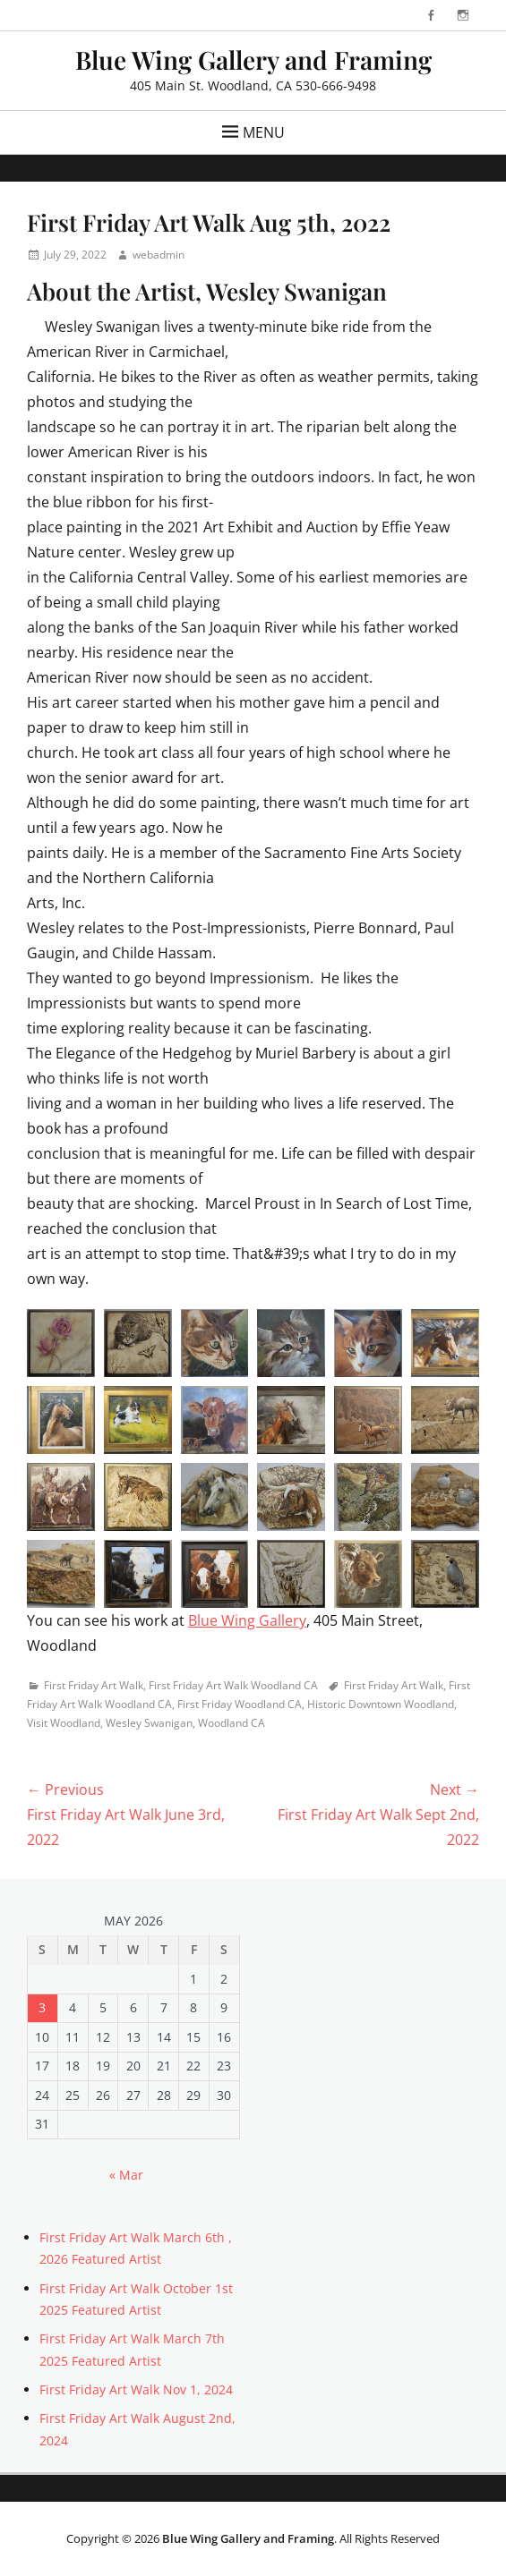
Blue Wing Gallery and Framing (253, 59)
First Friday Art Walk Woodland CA (233, 1685)
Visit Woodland (63, 1722)
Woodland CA (231, 1722)
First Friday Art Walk (93, 1685)
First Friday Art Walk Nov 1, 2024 (136, 2389)
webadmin (158, 254)
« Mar (126, 2174)
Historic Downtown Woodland (380, 1704)
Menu (264, 132)
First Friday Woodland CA (239, 1704)
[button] (61, 1343)
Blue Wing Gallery (247, 1620)
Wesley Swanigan (149, 1722)
